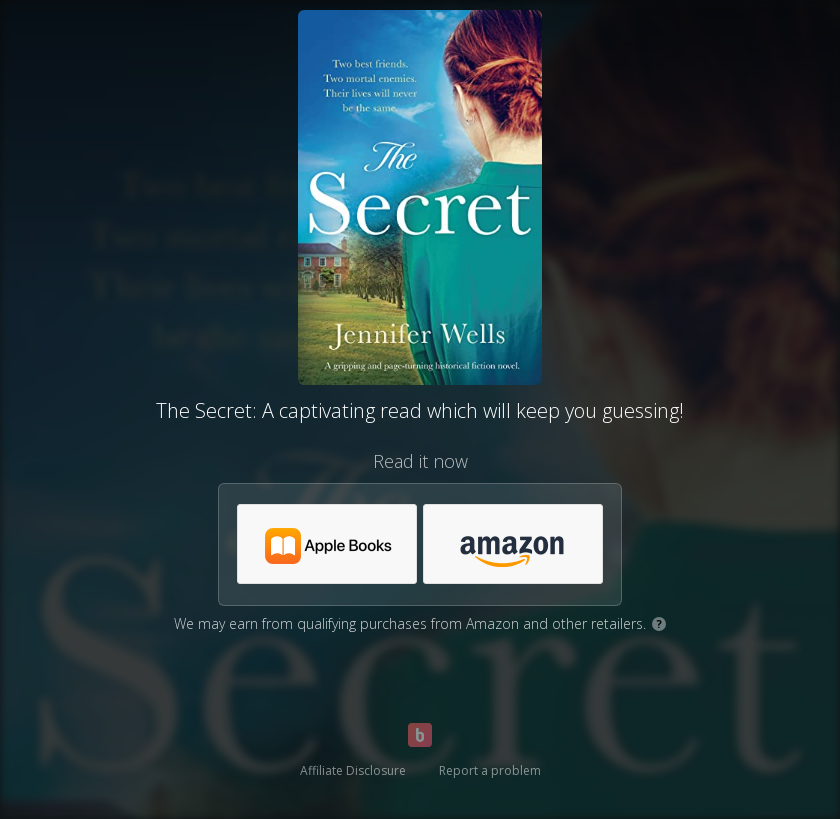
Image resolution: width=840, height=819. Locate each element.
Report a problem (490, 770)
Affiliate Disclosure (353, 770)
